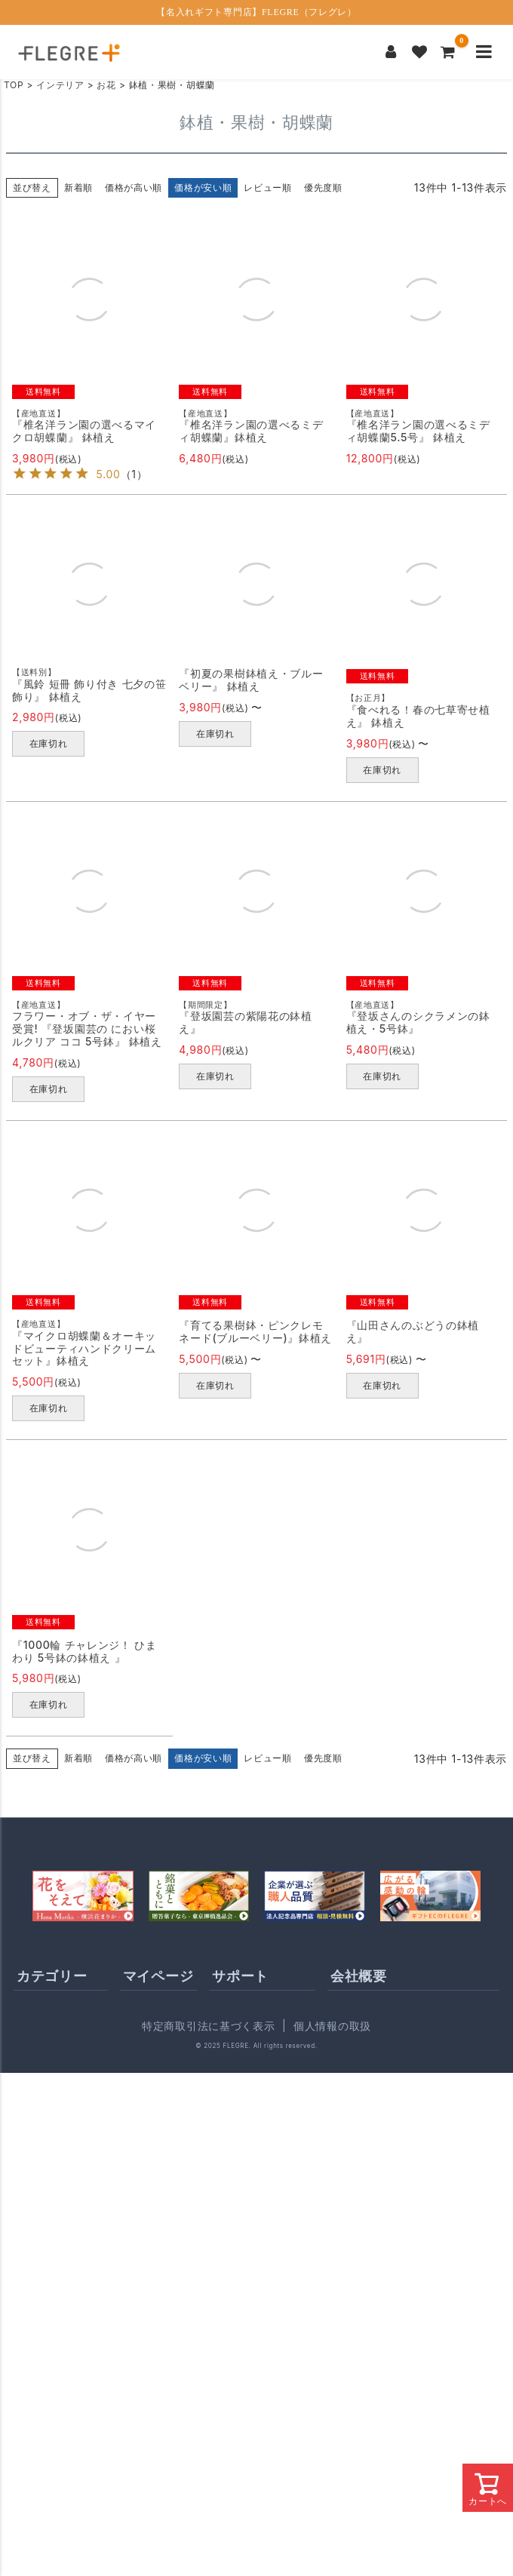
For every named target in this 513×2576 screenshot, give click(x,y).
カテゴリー (52, 1976)
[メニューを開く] (484, 52)
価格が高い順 (133, 187)
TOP (13, 85)
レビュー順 (268, 187)
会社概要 (358, 1976)
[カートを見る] (448, 52)
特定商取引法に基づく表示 (208, 2025)
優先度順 (323, 187)
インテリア (60, 85)
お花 (106, 85)
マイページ (158, 1976)
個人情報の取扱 (332, 2025)
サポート (240, 1976)
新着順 (78, 187)
